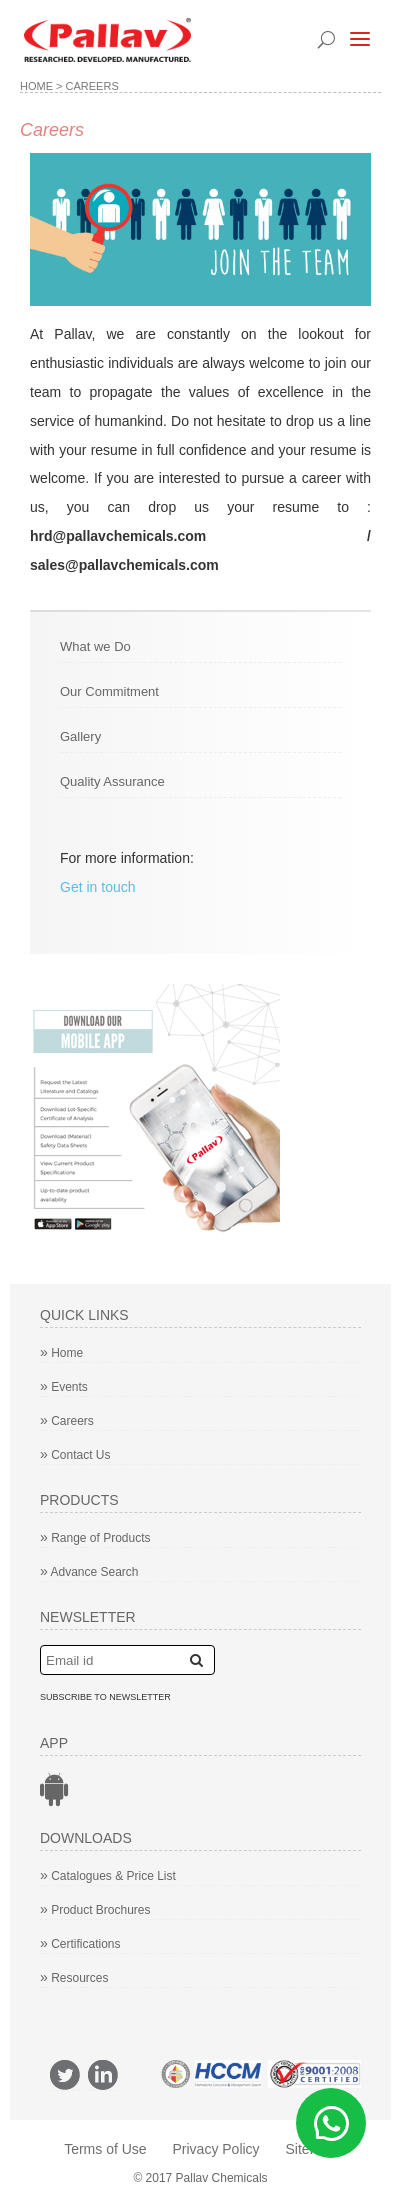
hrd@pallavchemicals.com (118, 536)
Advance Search (89, 1572)
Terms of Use (105, 2149)
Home (36, 86)
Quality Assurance (112, 781)
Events (64, 1387)
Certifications (80, 1944)
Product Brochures (95, 1910)
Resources (74, 1978)
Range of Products (95, 1538)
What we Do (95, 646)
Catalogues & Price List (108, 1876)
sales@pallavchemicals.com (124, 565)
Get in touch (98, 887)
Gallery (80, 736)
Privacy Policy (215, 2149)
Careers (67, 1421)
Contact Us (75, 1455)
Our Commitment (109, 691)
